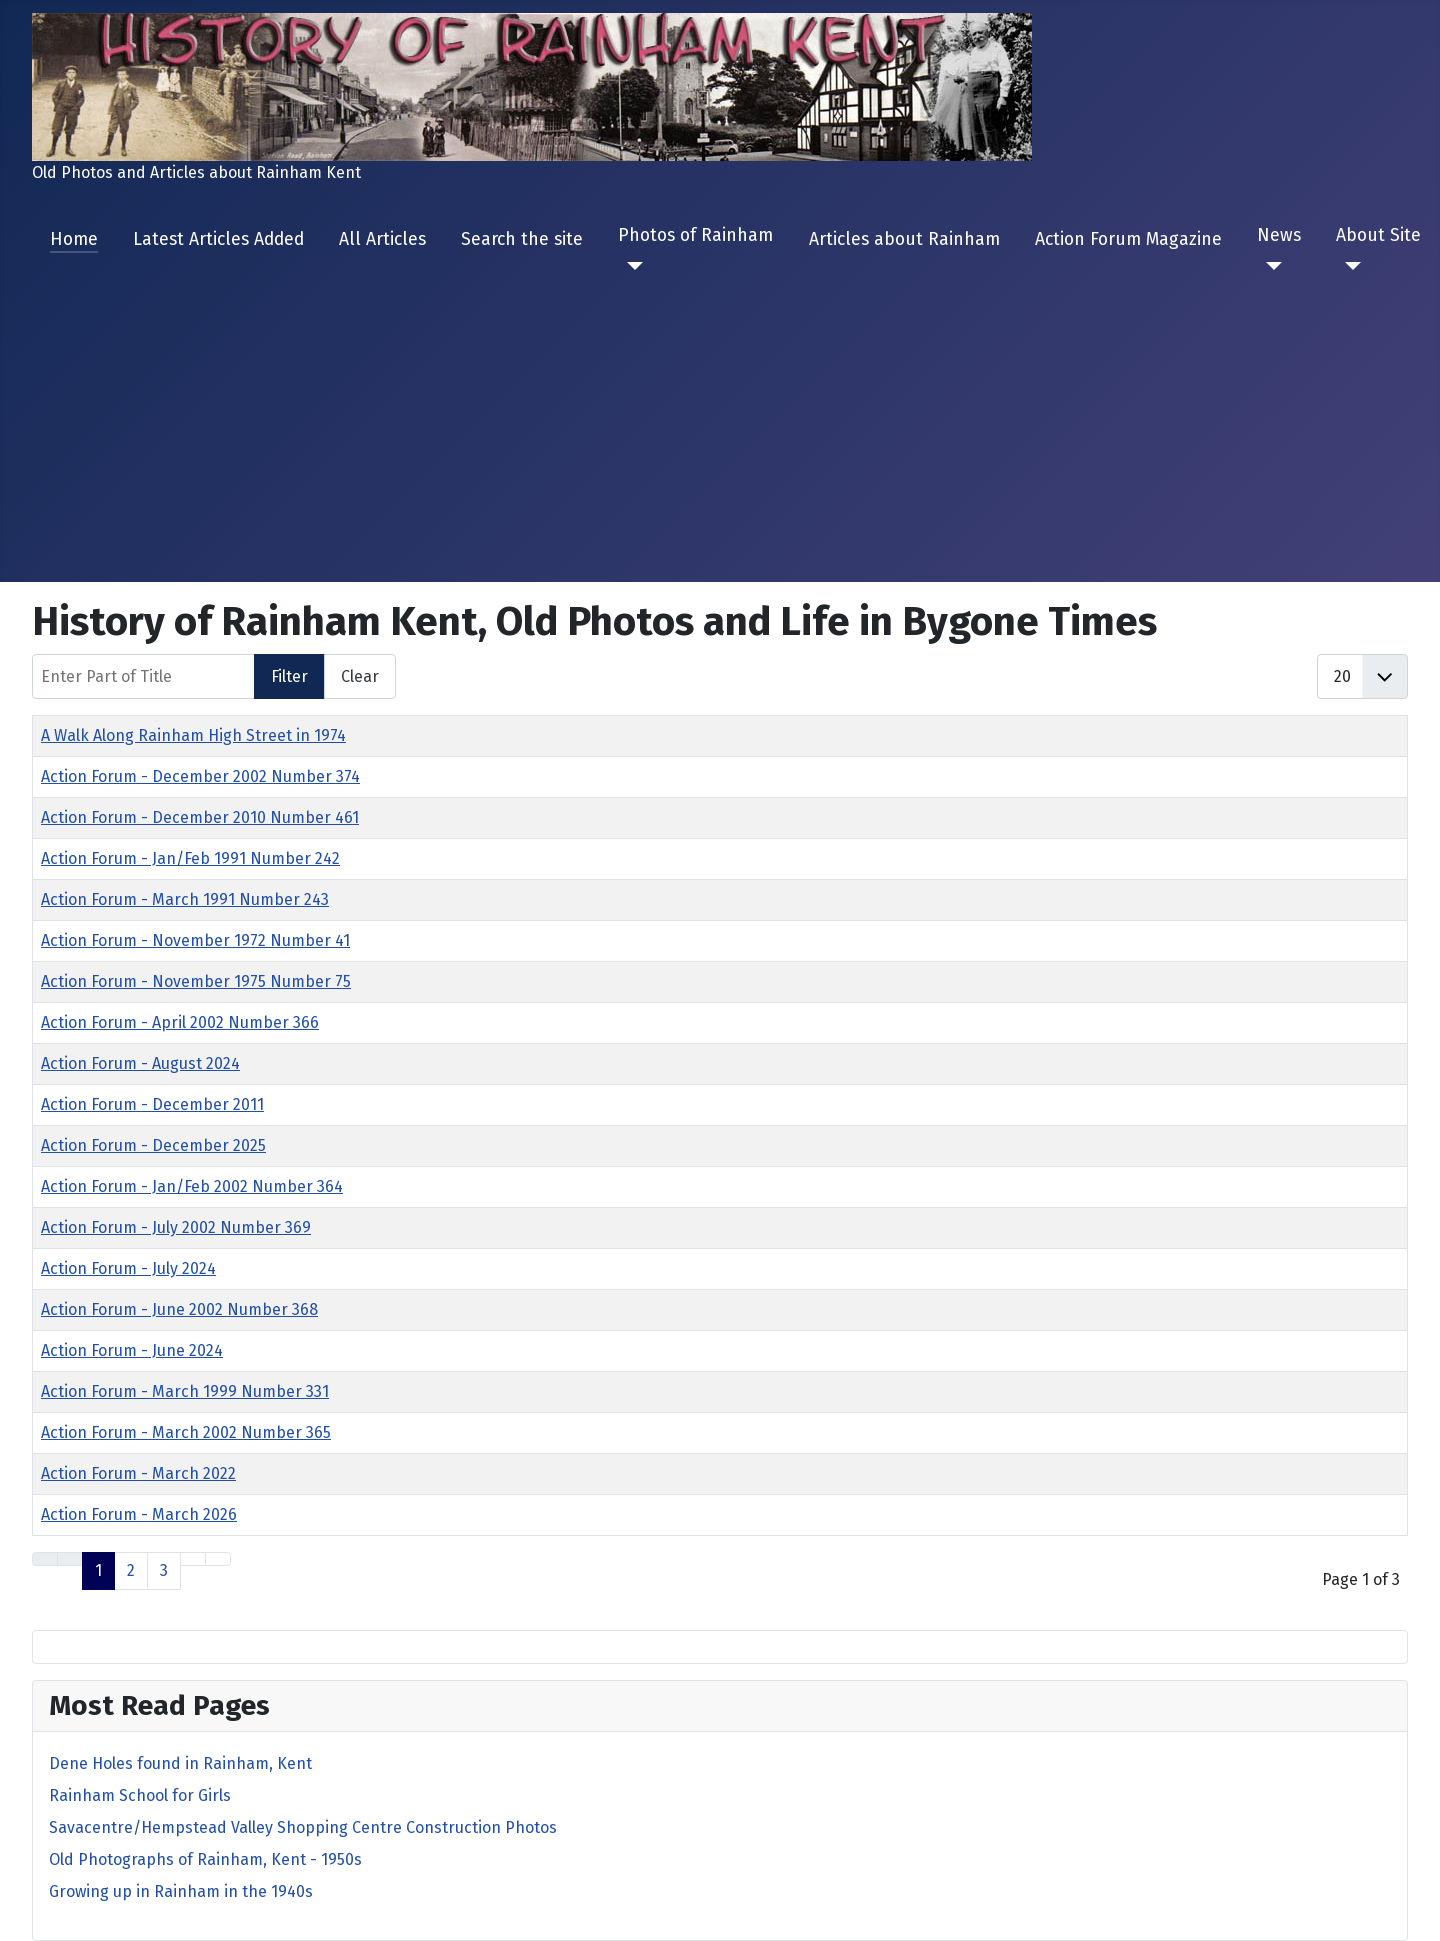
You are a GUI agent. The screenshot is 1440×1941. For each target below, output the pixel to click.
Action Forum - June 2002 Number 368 (179, 1309)
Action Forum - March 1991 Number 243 (185, 899)
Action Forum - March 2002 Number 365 (186, 1432)
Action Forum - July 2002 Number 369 (176, 1227)
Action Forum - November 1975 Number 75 (196, 981)
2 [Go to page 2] (131, 1570)
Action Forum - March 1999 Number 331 (185, 1391)
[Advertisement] (720, 416)
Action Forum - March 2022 (138, 1473)
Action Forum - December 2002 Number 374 (200, 776)
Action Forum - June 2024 (132, 1350)
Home (74, 239)
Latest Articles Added (218, 239)
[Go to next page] (193, 1559)
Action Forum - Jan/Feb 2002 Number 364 (192, 1186)
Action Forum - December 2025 (153, 1145)
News (1279, 235)
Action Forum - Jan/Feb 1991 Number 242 (190, 858)
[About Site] (1348, 266)
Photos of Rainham (695, 235)
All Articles (382, 239)
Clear (360, 676)
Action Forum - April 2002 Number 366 (180, 1022)
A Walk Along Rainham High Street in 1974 (193, 735)
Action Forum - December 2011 (152, 1104)
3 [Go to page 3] (164, 1570)
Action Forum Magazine (1128, 239)
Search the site (522, 239)
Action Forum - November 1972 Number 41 (195, 940)
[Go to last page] (218, 1559)
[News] (1269, 266)
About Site (1378, 235)
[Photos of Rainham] (630, 266)
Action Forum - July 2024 (128, 1268)
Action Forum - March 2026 (139, 1514)
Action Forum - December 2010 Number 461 (200, 817)
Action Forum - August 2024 (140, 1063)
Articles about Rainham (904, 239)
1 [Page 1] (98, 1570)
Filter (289, 676)
